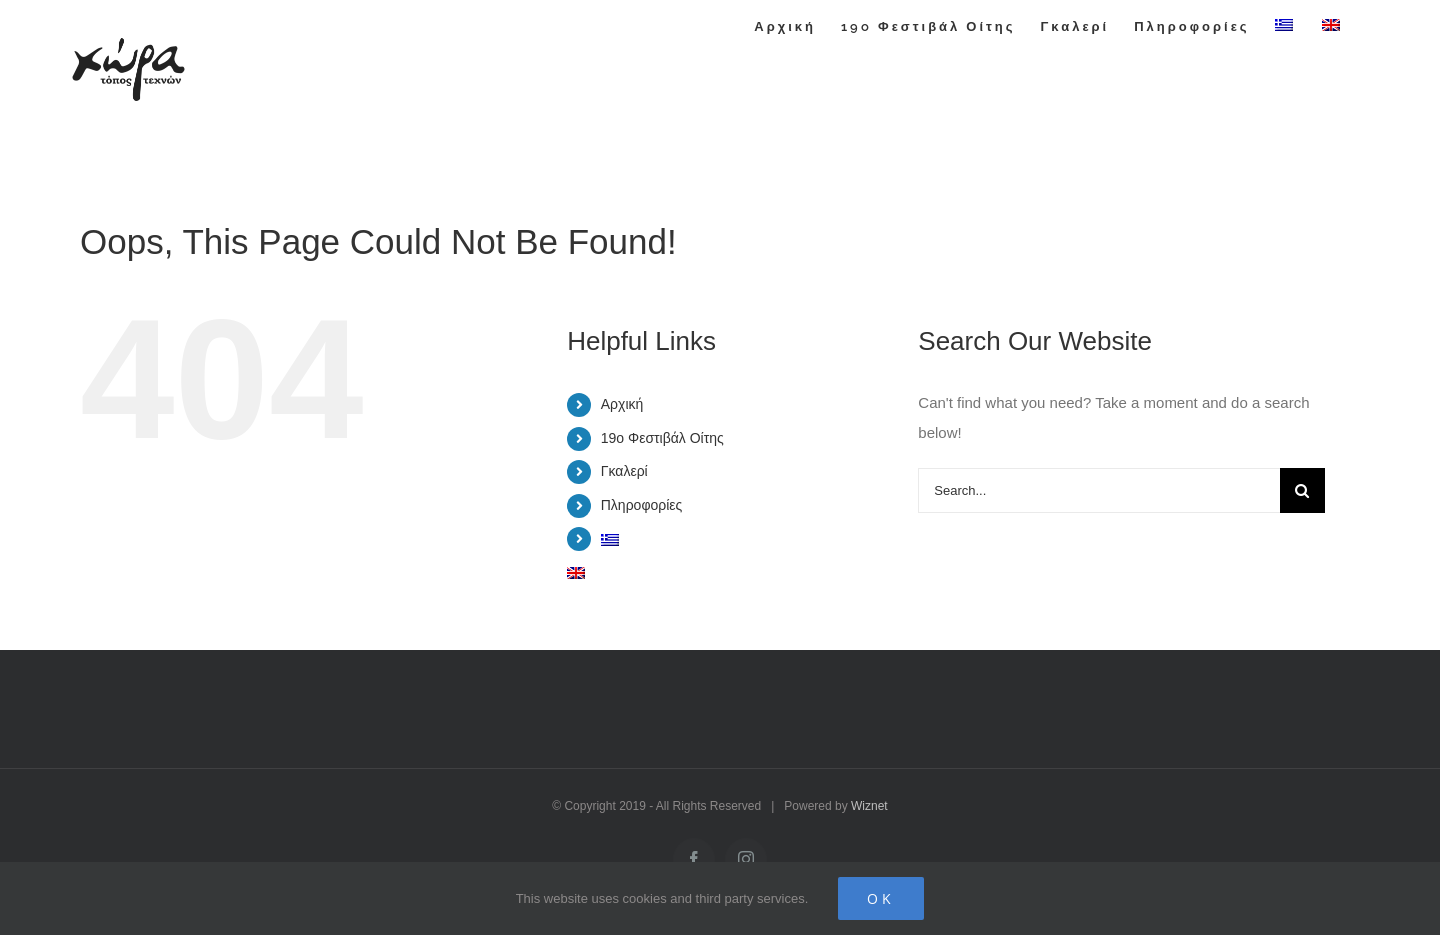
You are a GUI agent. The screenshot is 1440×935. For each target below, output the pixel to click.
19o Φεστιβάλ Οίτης (662, 438)
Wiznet (869, 806)
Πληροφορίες (642, 505)
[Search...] (1099, 490)
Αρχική (622, 404)
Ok (881, 898)
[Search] (1302, 490)
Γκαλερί (624, 471)
